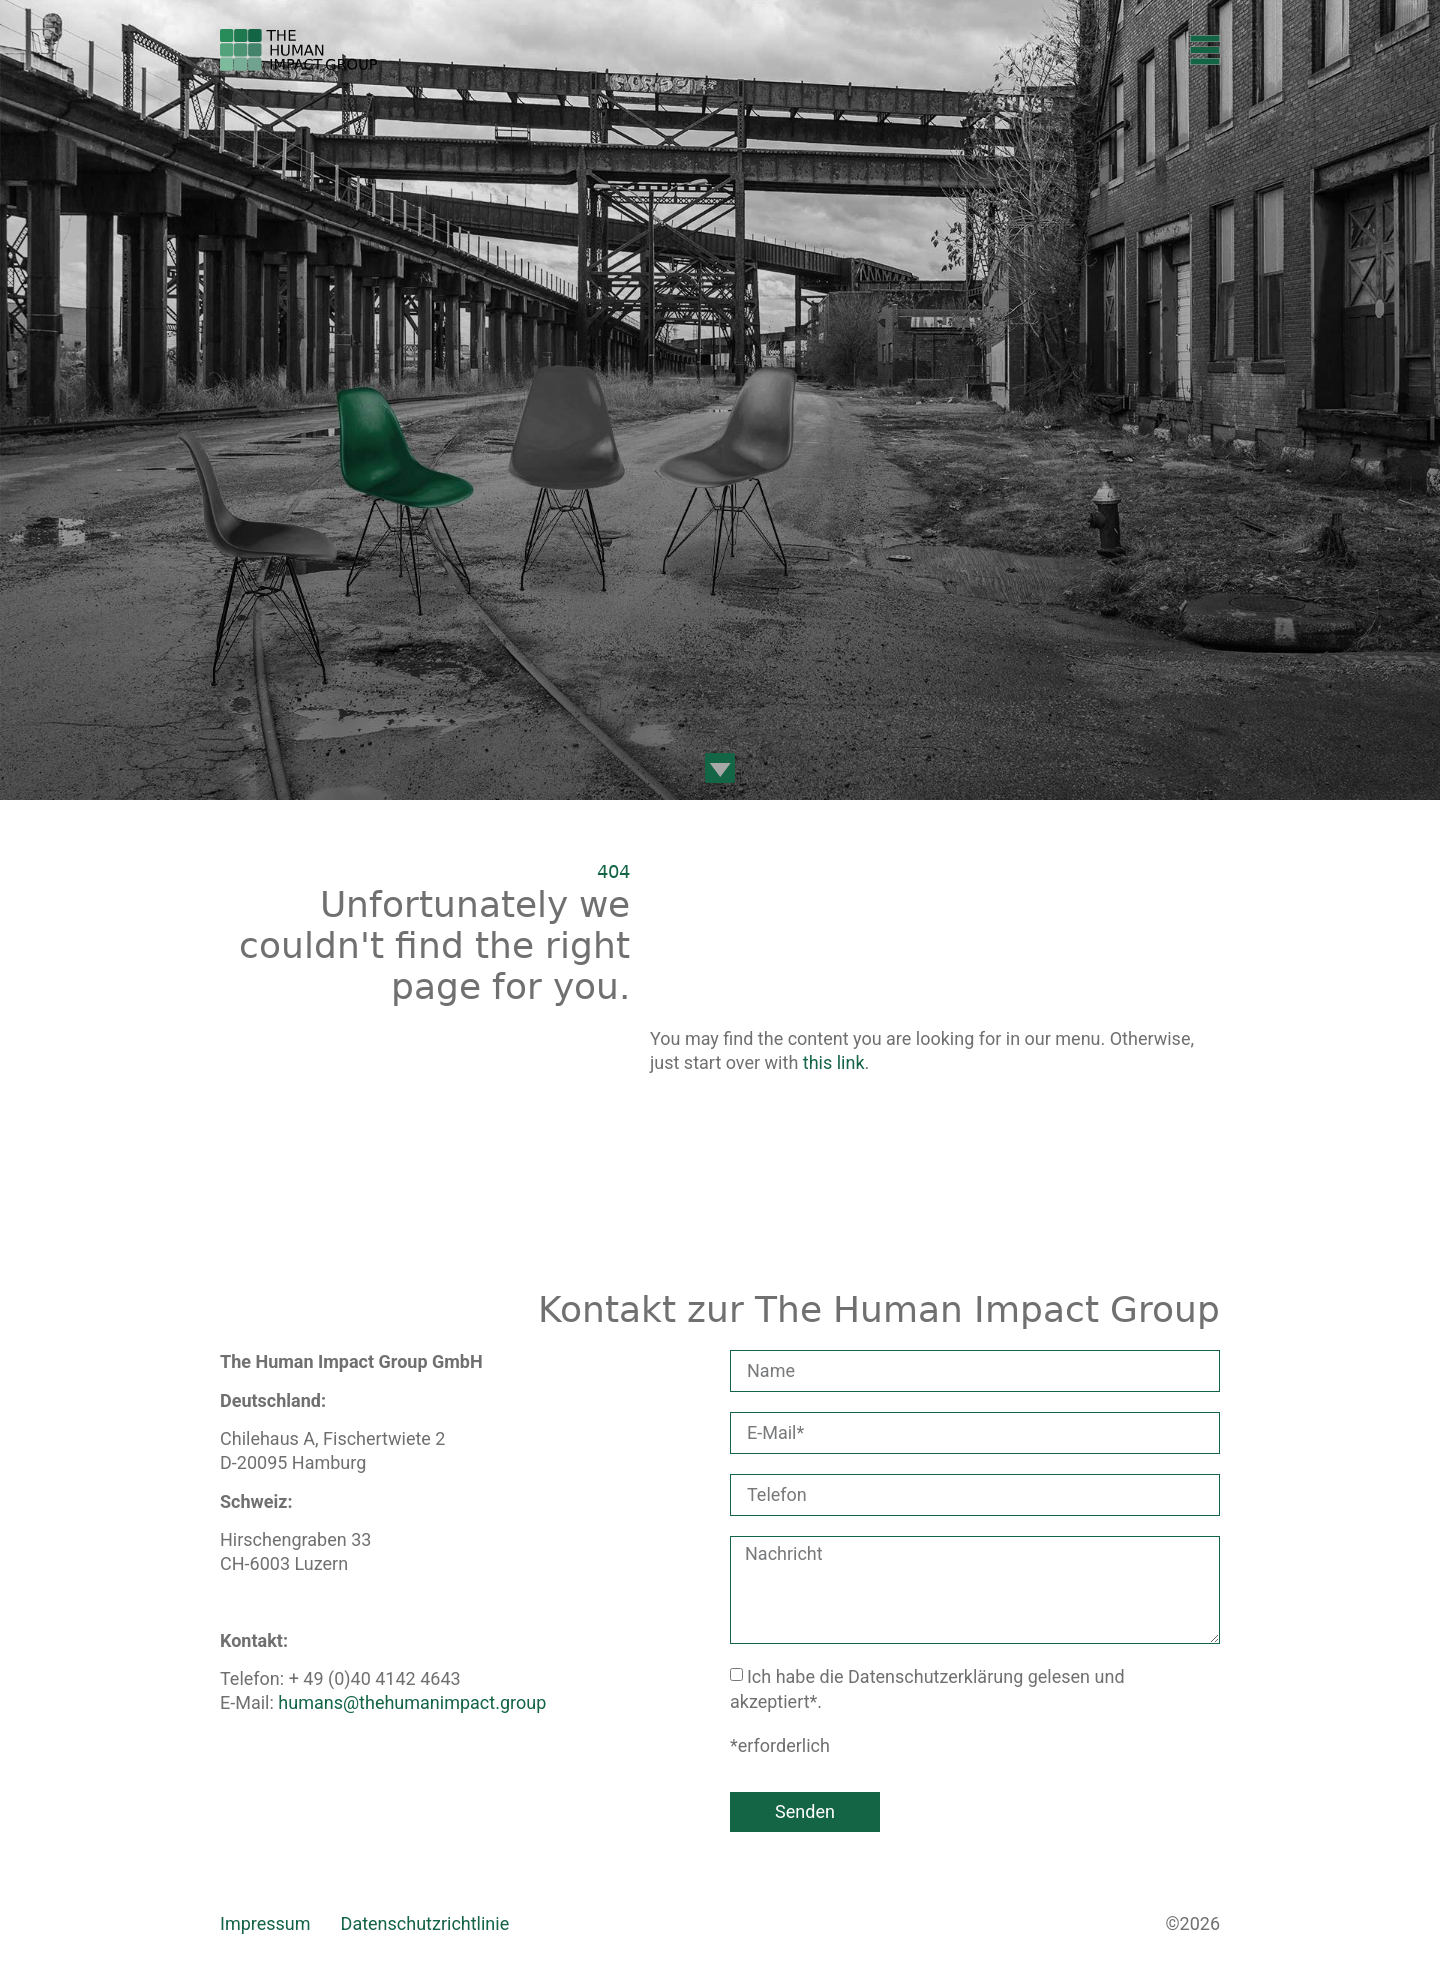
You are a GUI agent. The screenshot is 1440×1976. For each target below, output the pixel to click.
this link (834, 1062)
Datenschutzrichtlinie (425, 1923)
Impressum (265, 1923)
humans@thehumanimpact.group (412, 1702)
